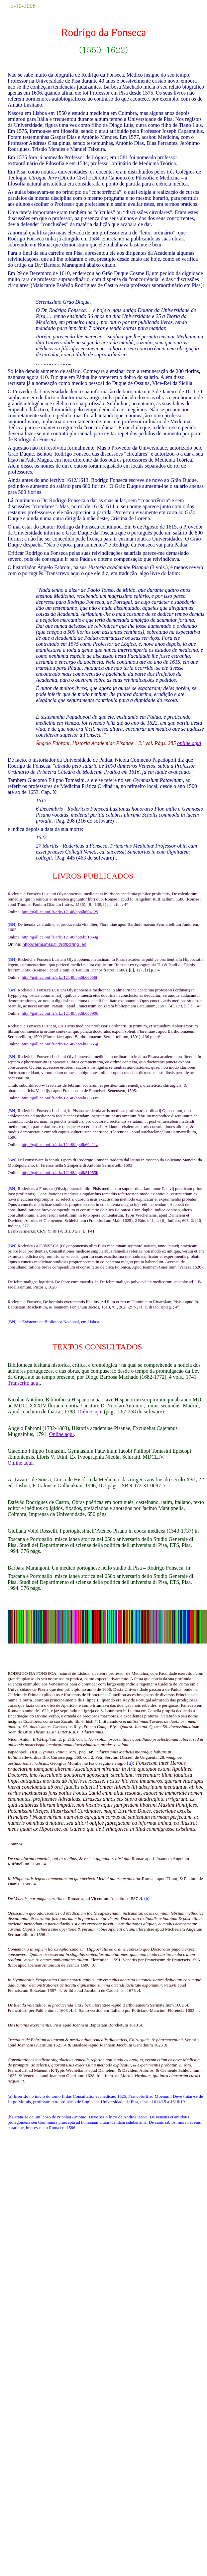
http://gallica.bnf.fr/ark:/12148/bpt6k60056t (59, 977)
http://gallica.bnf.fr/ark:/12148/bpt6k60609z (60, 1097)
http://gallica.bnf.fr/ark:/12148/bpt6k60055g (60, 1043)
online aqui (189, 743)
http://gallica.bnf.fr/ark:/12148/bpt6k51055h (60, 1172)
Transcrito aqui (24, 1383)
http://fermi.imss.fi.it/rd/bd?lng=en (54, 944)
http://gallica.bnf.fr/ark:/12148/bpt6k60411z (60, 1144)
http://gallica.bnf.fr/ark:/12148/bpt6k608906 (60, 1013)
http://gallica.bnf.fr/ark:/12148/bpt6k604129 (60, 911)
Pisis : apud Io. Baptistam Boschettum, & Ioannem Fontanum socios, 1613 (103, 1304)
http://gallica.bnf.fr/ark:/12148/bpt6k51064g (60, 936)
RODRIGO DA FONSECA (32, 1673)
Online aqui (90, 1411)
